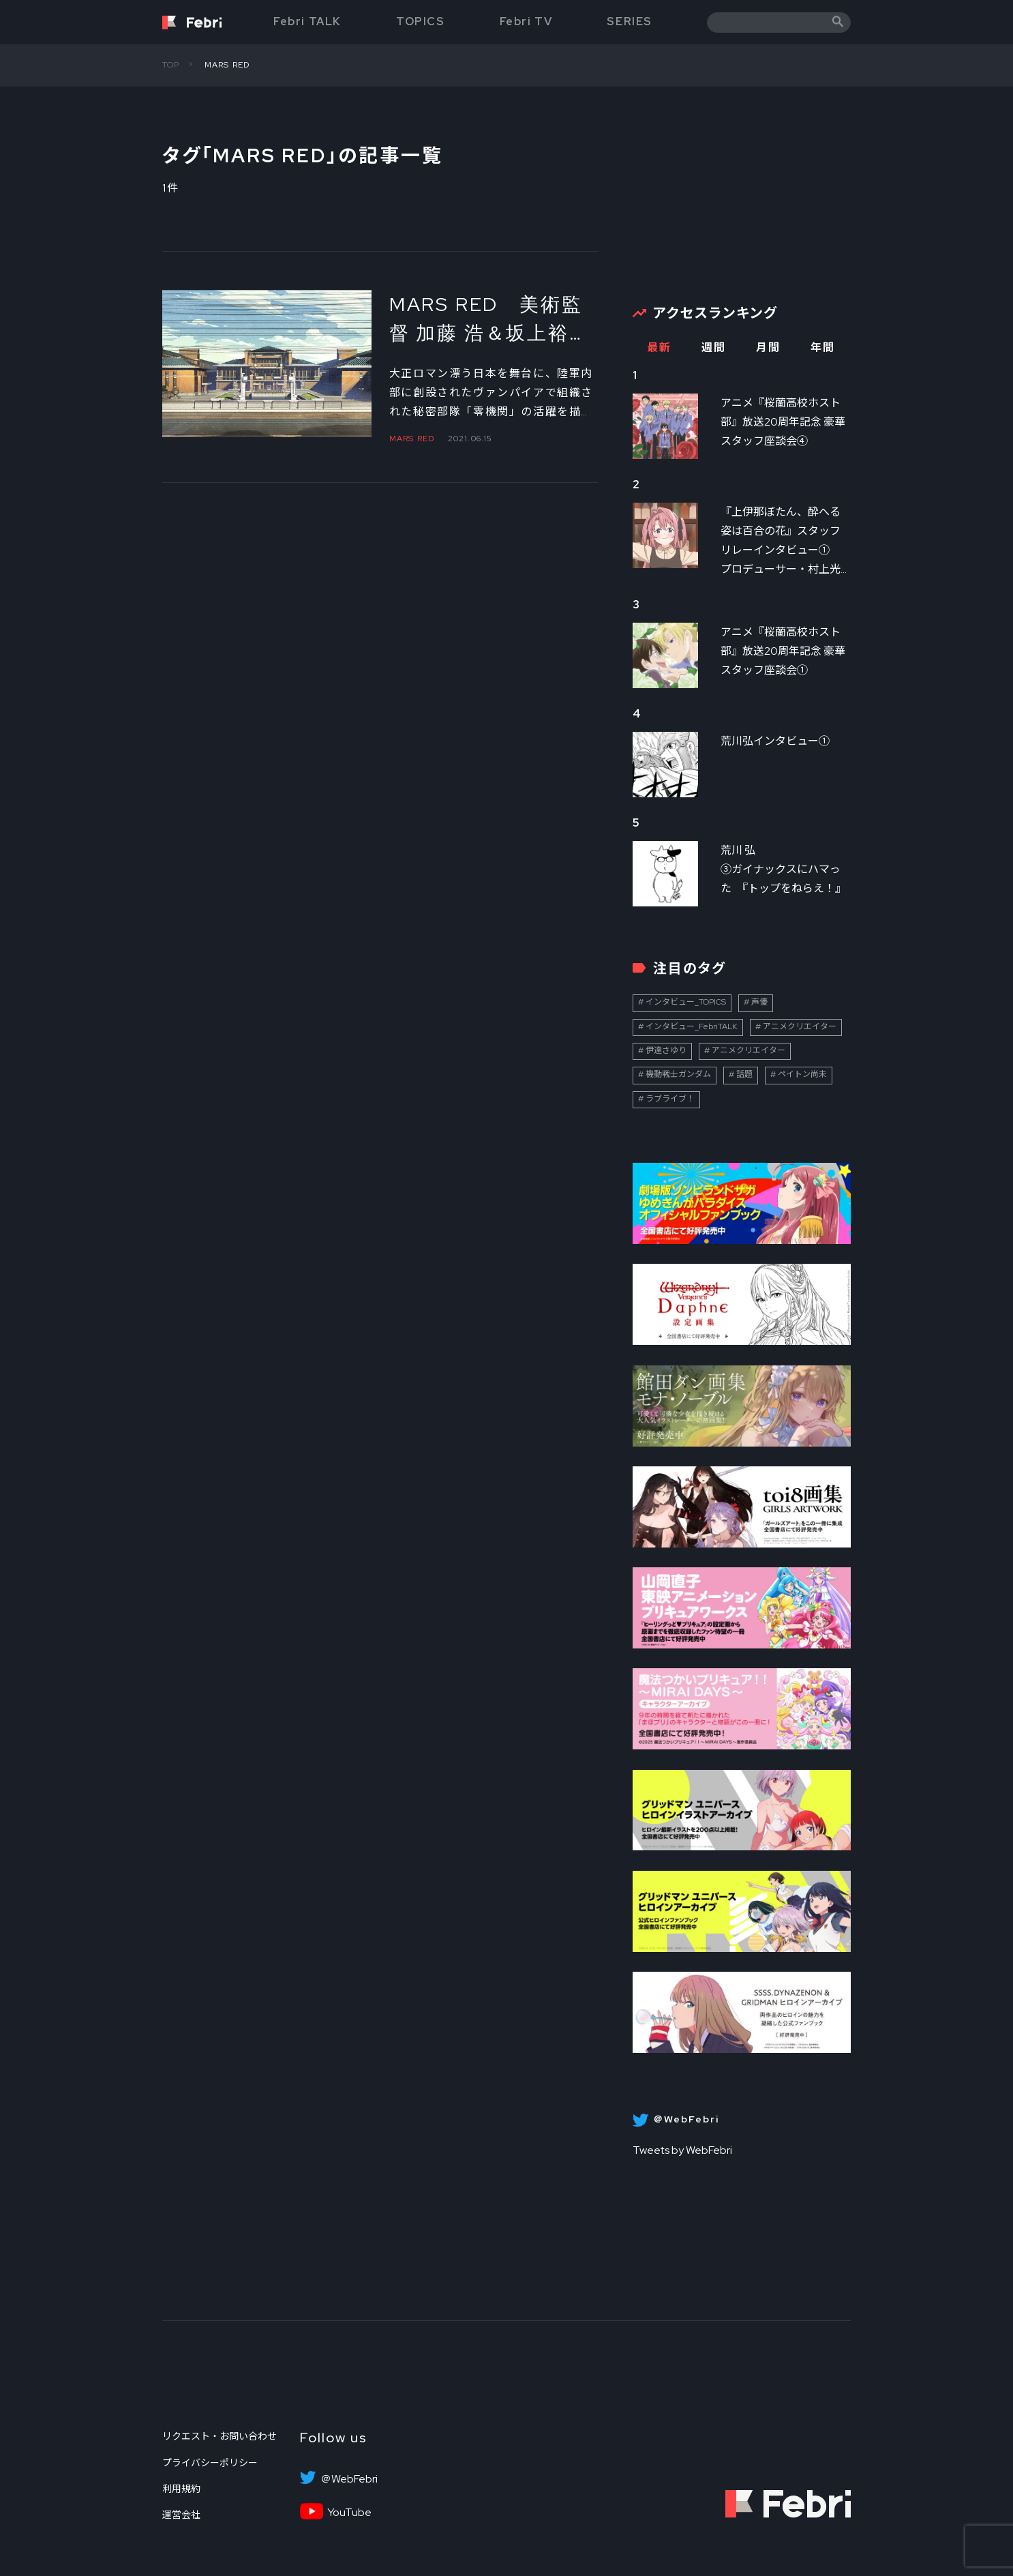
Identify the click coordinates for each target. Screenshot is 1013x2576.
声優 (759, 1001)
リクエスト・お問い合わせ (219, 2436)
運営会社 (181, 2514)
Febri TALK (307, 21)
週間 (713, 347)
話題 (744, 1074)
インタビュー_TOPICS (686, 1001)
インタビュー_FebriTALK (692, 1026)
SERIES (629, 21)
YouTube (349, 2512)
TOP (171, 64)
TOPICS (420, 21)
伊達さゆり (666, 1050)
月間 (768, 347)
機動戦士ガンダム (678, 1074)
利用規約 (181, 2489)
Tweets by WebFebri (682, 2150)
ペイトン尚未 (802, 1074)
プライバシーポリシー (210, 2463)
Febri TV (526, 21)
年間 (822, 347)
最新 (659, 347)
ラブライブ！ (670, 1098)
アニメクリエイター (799, 1026)
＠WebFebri (349, 2479)
